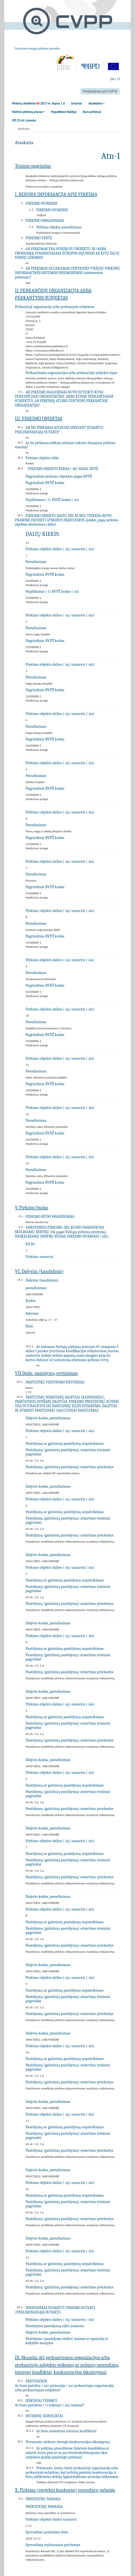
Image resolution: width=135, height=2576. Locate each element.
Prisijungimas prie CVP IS (100, 91)
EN (112, 79)
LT (118, 79)
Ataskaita (24, 129)
